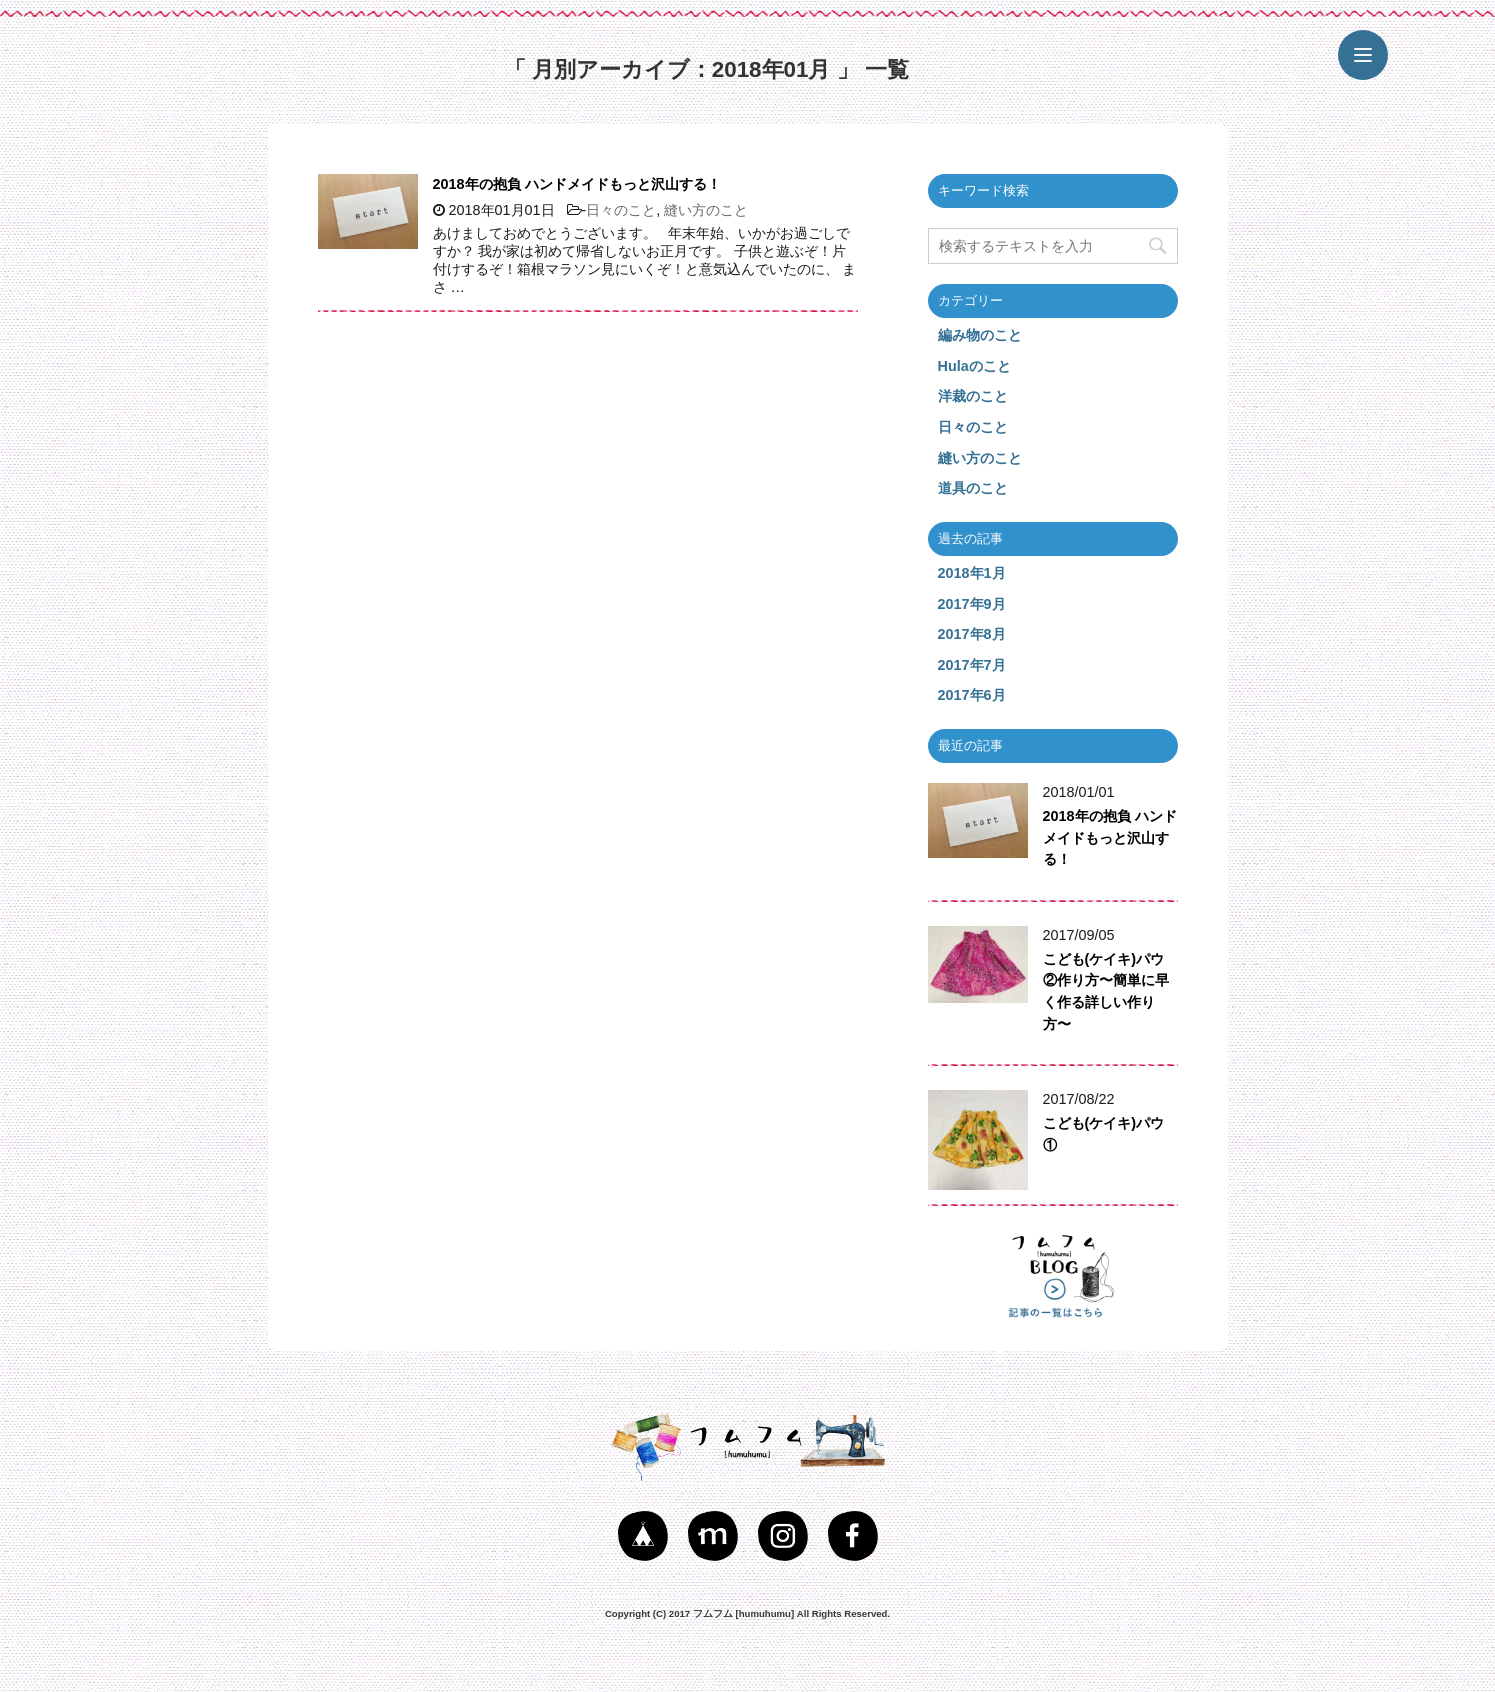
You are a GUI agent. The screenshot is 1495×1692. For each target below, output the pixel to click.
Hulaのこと (974, 366)
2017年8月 (972, 634)
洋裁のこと (973, 396)
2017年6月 (972, 695)
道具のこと (973, 488)
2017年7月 (972, 665)
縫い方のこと (706, 210)
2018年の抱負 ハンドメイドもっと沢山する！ (577, 184)
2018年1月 (972, 573)
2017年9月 (972, 604)
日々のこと (621, 210)
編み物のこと (980, 335)
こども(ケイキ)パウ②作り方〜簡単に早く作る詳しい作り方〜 (1106, 991)
